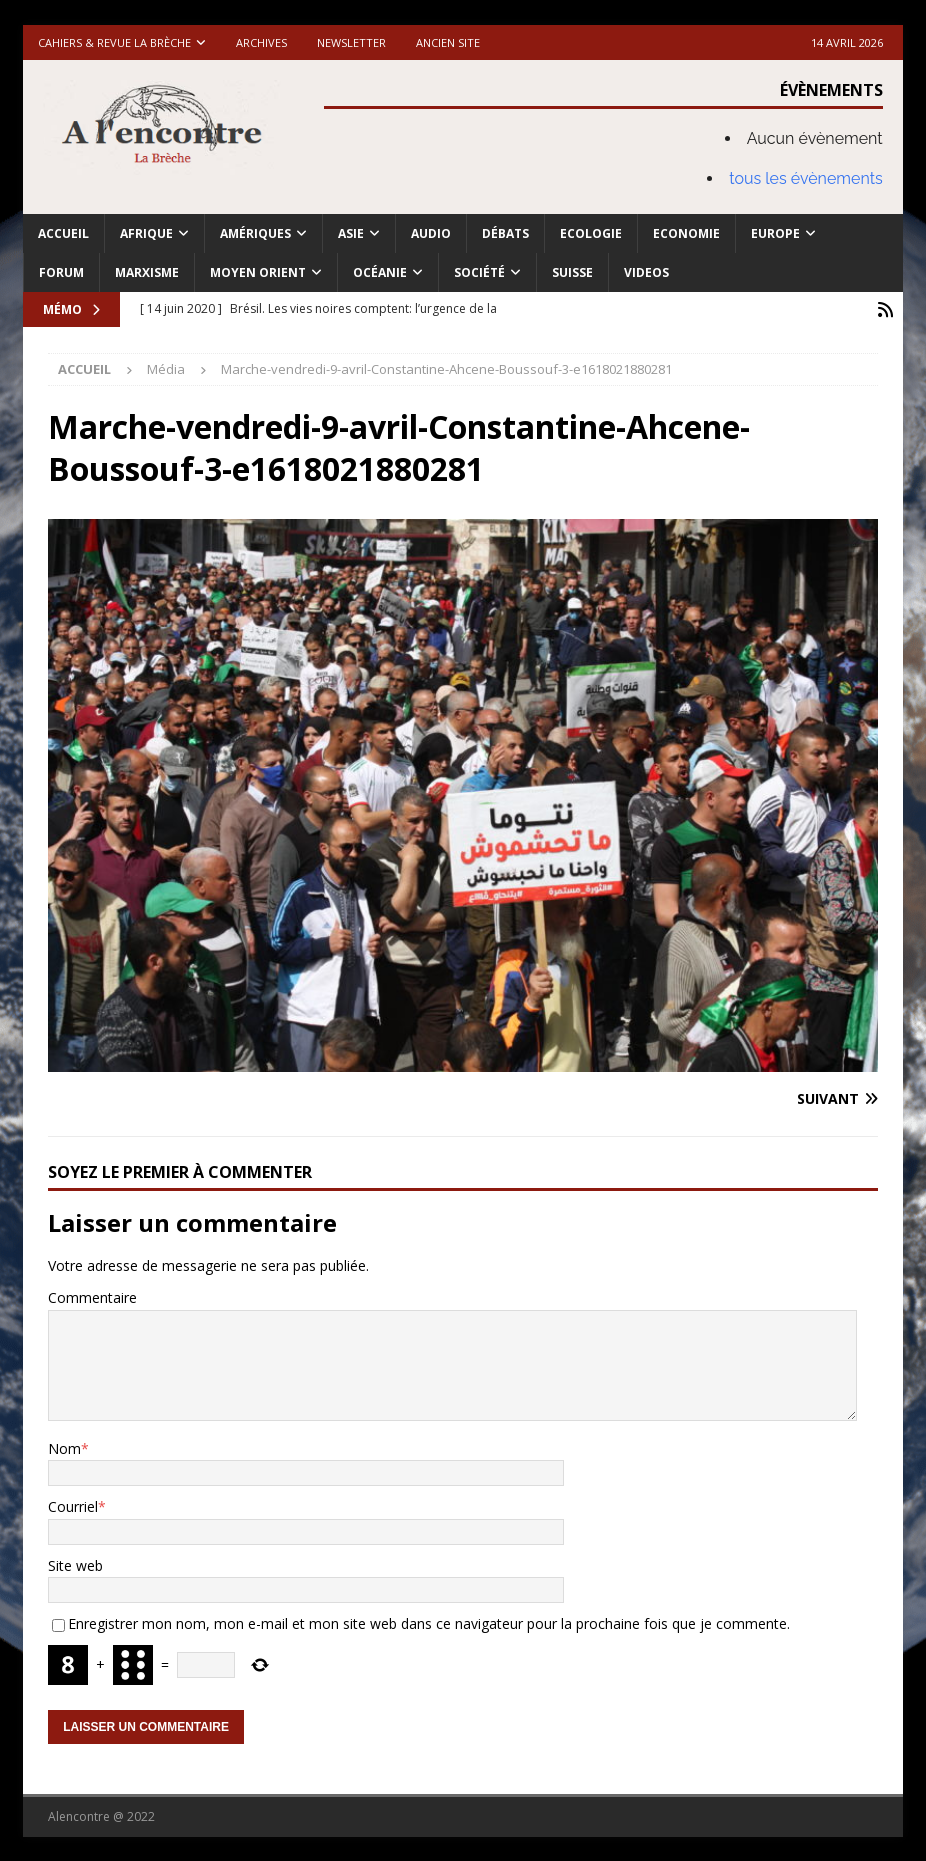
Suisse (572, 272)
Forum (61, 272)
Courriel (73, 1505)
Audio (431, 233)
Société (479, 272)
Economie (686, 233)
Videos (646, 272)
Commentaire (92, 1296)
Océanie (380, 272)
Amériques (255, 233)
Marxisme (147, 272)
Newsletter (351, 42)
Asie (351, 233)
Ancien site (448, 42)
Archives (261, 42)
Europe (775, 233)
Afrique (146, 233)
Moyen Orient (258, 272)
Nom (64, 1447)
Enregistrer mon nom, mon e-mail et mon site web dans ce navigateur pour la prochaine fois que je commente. (429, 1622)
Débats (505, 233)
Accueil (63, 233)
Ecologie (591, 233)
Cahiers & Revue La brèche (114, 42)
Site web (75, 1564)
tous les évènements (806, 178)
